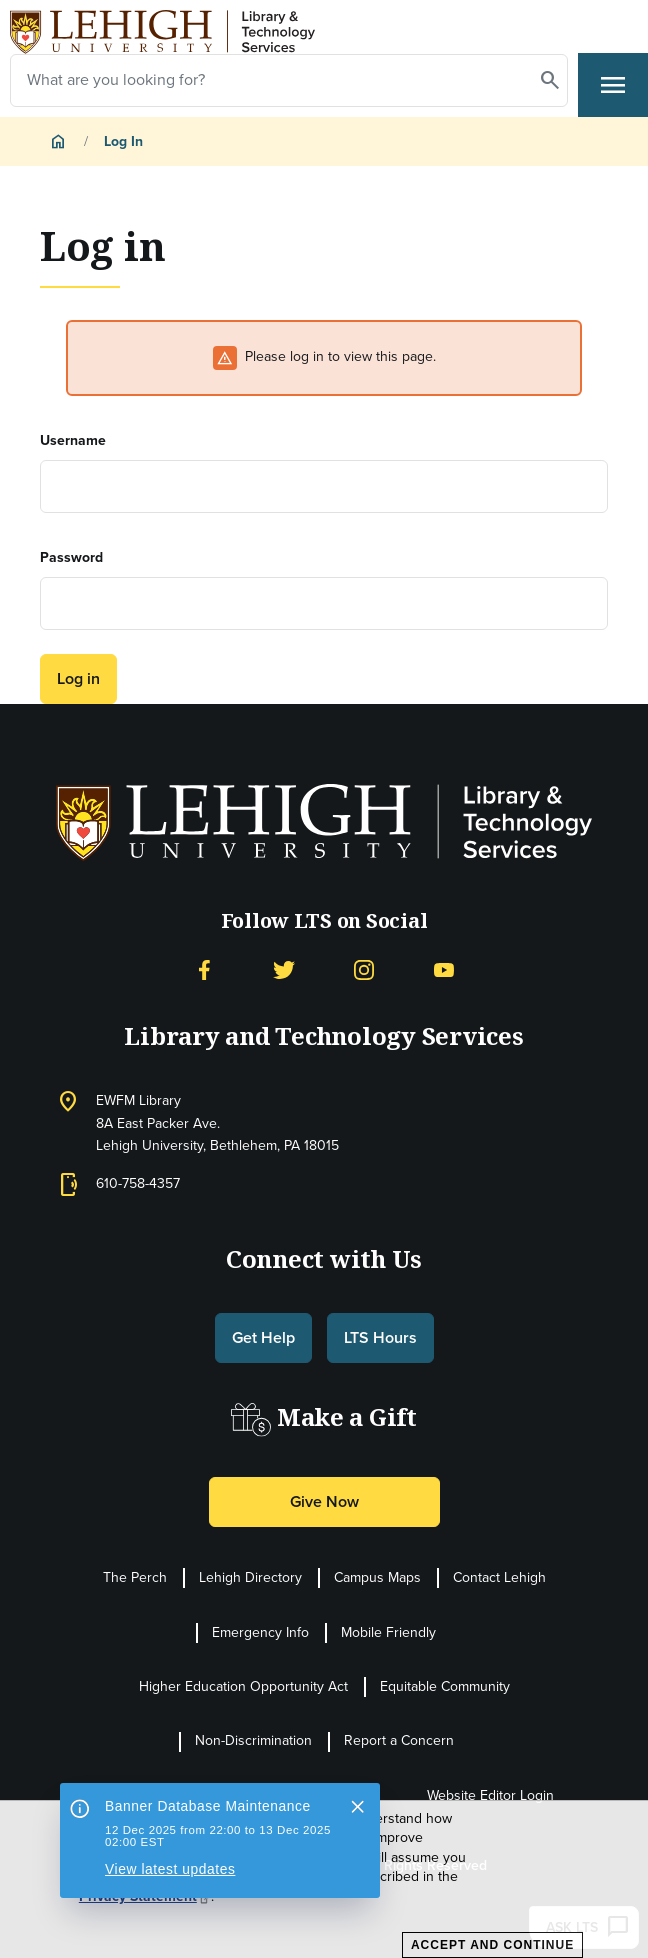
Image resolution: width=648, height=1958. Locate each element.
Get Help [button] (263, 1337)
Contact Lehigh (499, 1577)
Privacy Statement (145, 1897)
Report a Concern (399, 1740)
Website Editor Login (490, 1795)
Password (71, 557)
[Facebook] (204, 968)
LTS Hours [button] (380, 1337)
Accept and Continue (492, 1945)
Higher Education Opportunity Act (243, 1686)
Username (73, 440)
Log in (78, 678)
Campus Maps (377, 1577)
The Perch (135, 1577)
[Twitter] (284, 968)
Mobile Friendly (388, 1632)
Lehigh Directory (250, 1577)
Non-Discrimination (253, 1740)
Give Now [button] (324, 1501)
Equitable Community (445, 1686)
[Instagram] (364, 968)
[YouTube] (444, 968)
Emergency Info (260, 1632)
